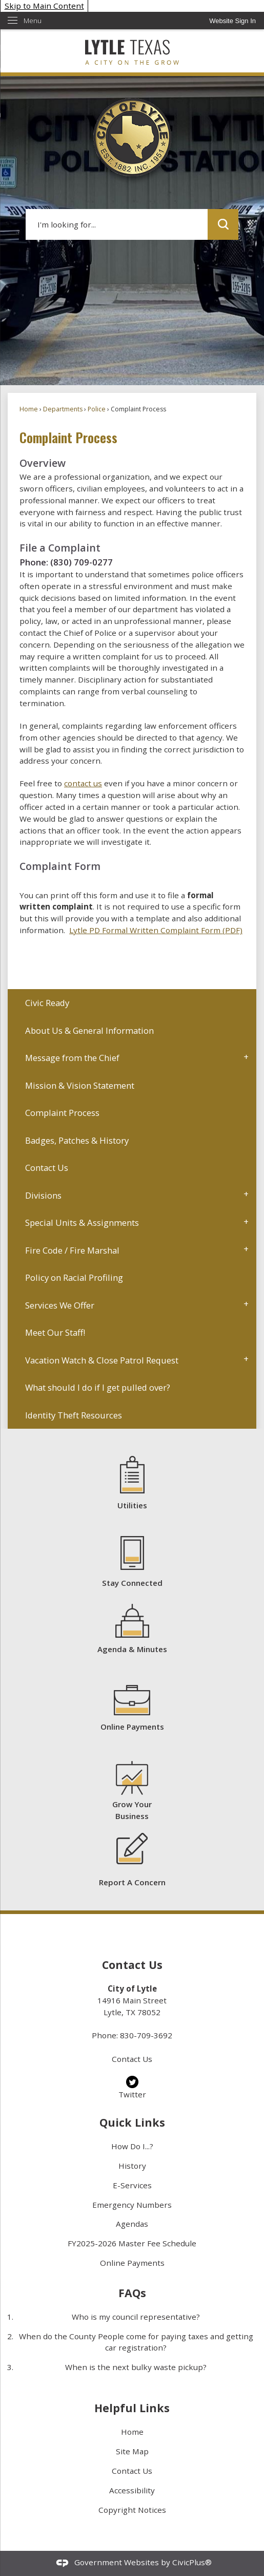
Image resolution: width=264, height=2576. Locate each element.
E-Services (132, 2185)
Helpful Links (132, 2407)
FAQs (132, 2292)
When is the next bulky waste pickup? (136, 2367)
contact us (83, 783)
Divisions (43, 1195)
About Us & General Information (89, 1030)
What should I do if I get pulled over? (97, 1387)
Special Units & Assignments (82, 1222)
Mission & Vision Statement (79, 1085)
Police (97, 409)
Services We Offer (59, 1305)
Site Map (132, 2451)
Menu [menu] (33, 20)
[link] (232, 21)
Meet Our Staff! (55, 1332)
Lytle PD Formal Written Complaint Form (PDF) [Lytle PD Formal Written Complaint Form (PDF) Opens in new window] (155, 930)
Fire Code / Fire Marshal (72, 1250)
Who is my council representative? (136, 2317)
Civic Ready (47, 1003)
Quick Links (132, 2122)
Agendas (132, 2224)
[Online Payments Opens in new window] (132, 1708)
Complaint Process (62, 1113)
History (132, 2166)
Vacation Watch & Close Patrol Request (101, 1360)
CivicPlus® (192, 2562)
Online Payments (132, 2263)
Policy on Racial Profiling (74, 1277)
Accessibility (132, 2490)
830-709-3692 (146, 2035)
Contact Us (46, 1167)
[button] (223, 224)
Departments (63, 409)
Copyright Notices (132, 2510)
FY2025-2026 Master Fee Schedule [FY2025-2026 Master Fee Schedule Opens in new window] (132, 2243)
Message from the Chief (72, 1058)
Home (28, 409)
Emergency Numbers (132, 2205)
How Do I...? (132, 2146)
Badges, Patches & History (77, 1140)
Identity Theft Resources (73, 1415)
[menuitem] (132, 1002)
